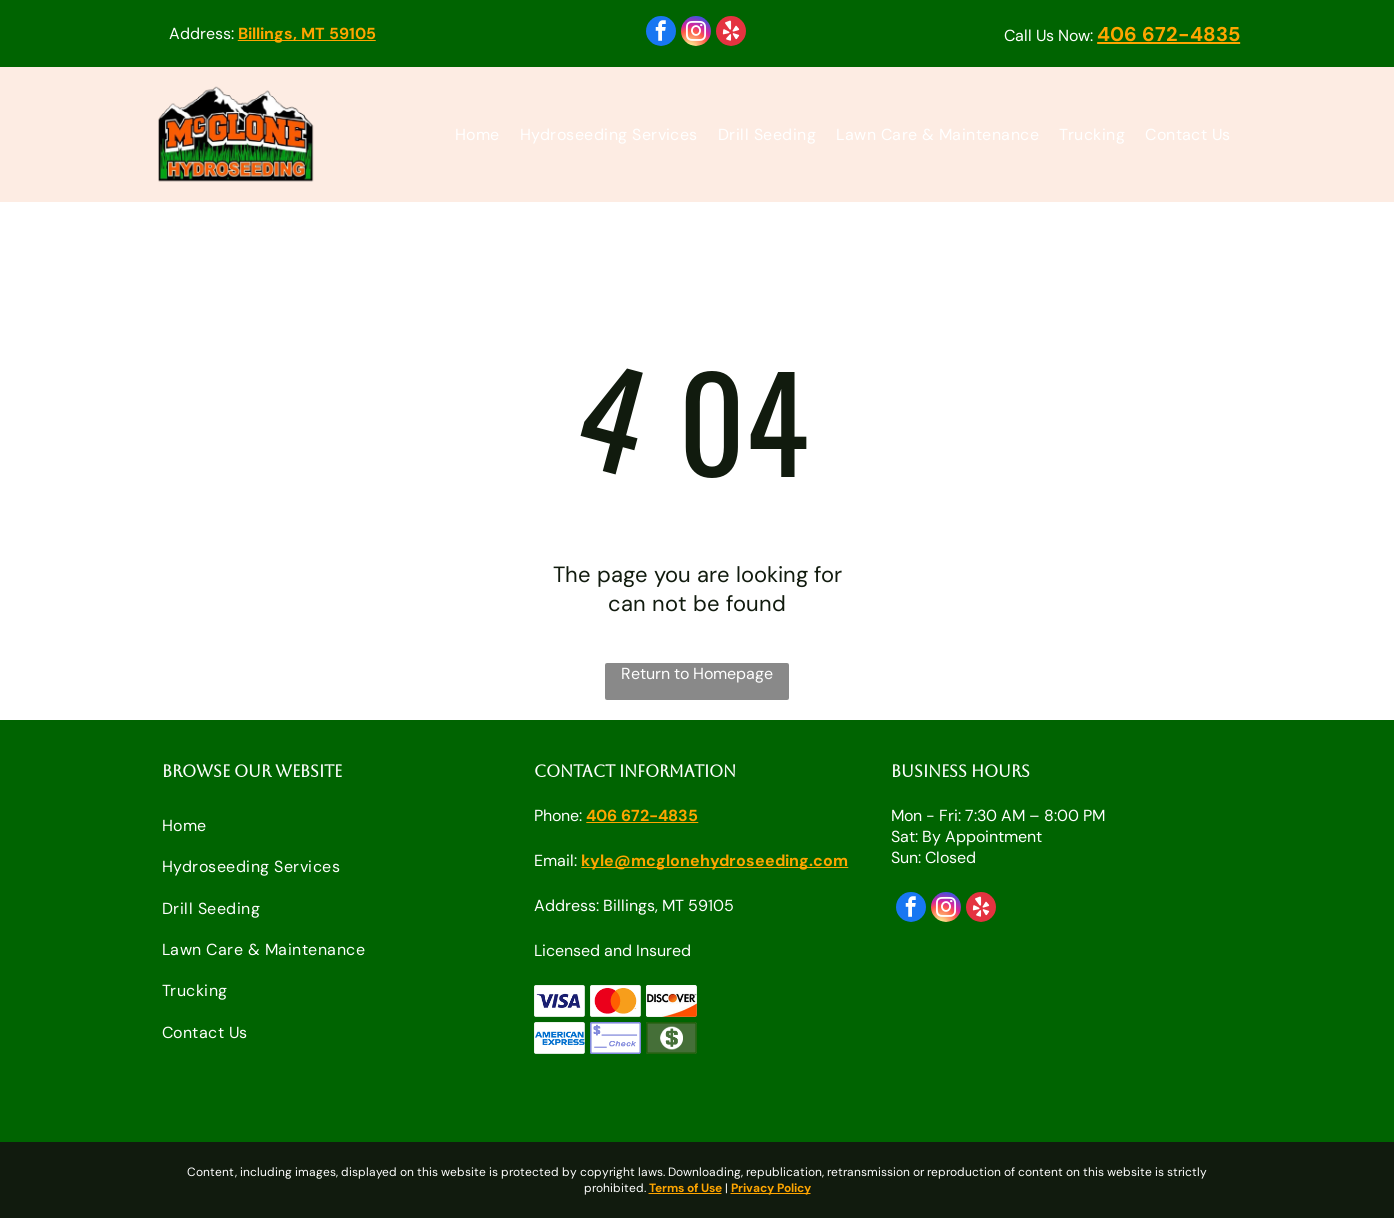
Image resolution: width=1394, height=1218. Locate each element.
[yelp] (731, 33)
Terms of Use (685, 1188)
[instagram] (696, 33)
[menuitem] (477, 134)
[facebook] (661, 33)
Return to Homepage (697, 673)
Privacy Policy (771, 1188)
